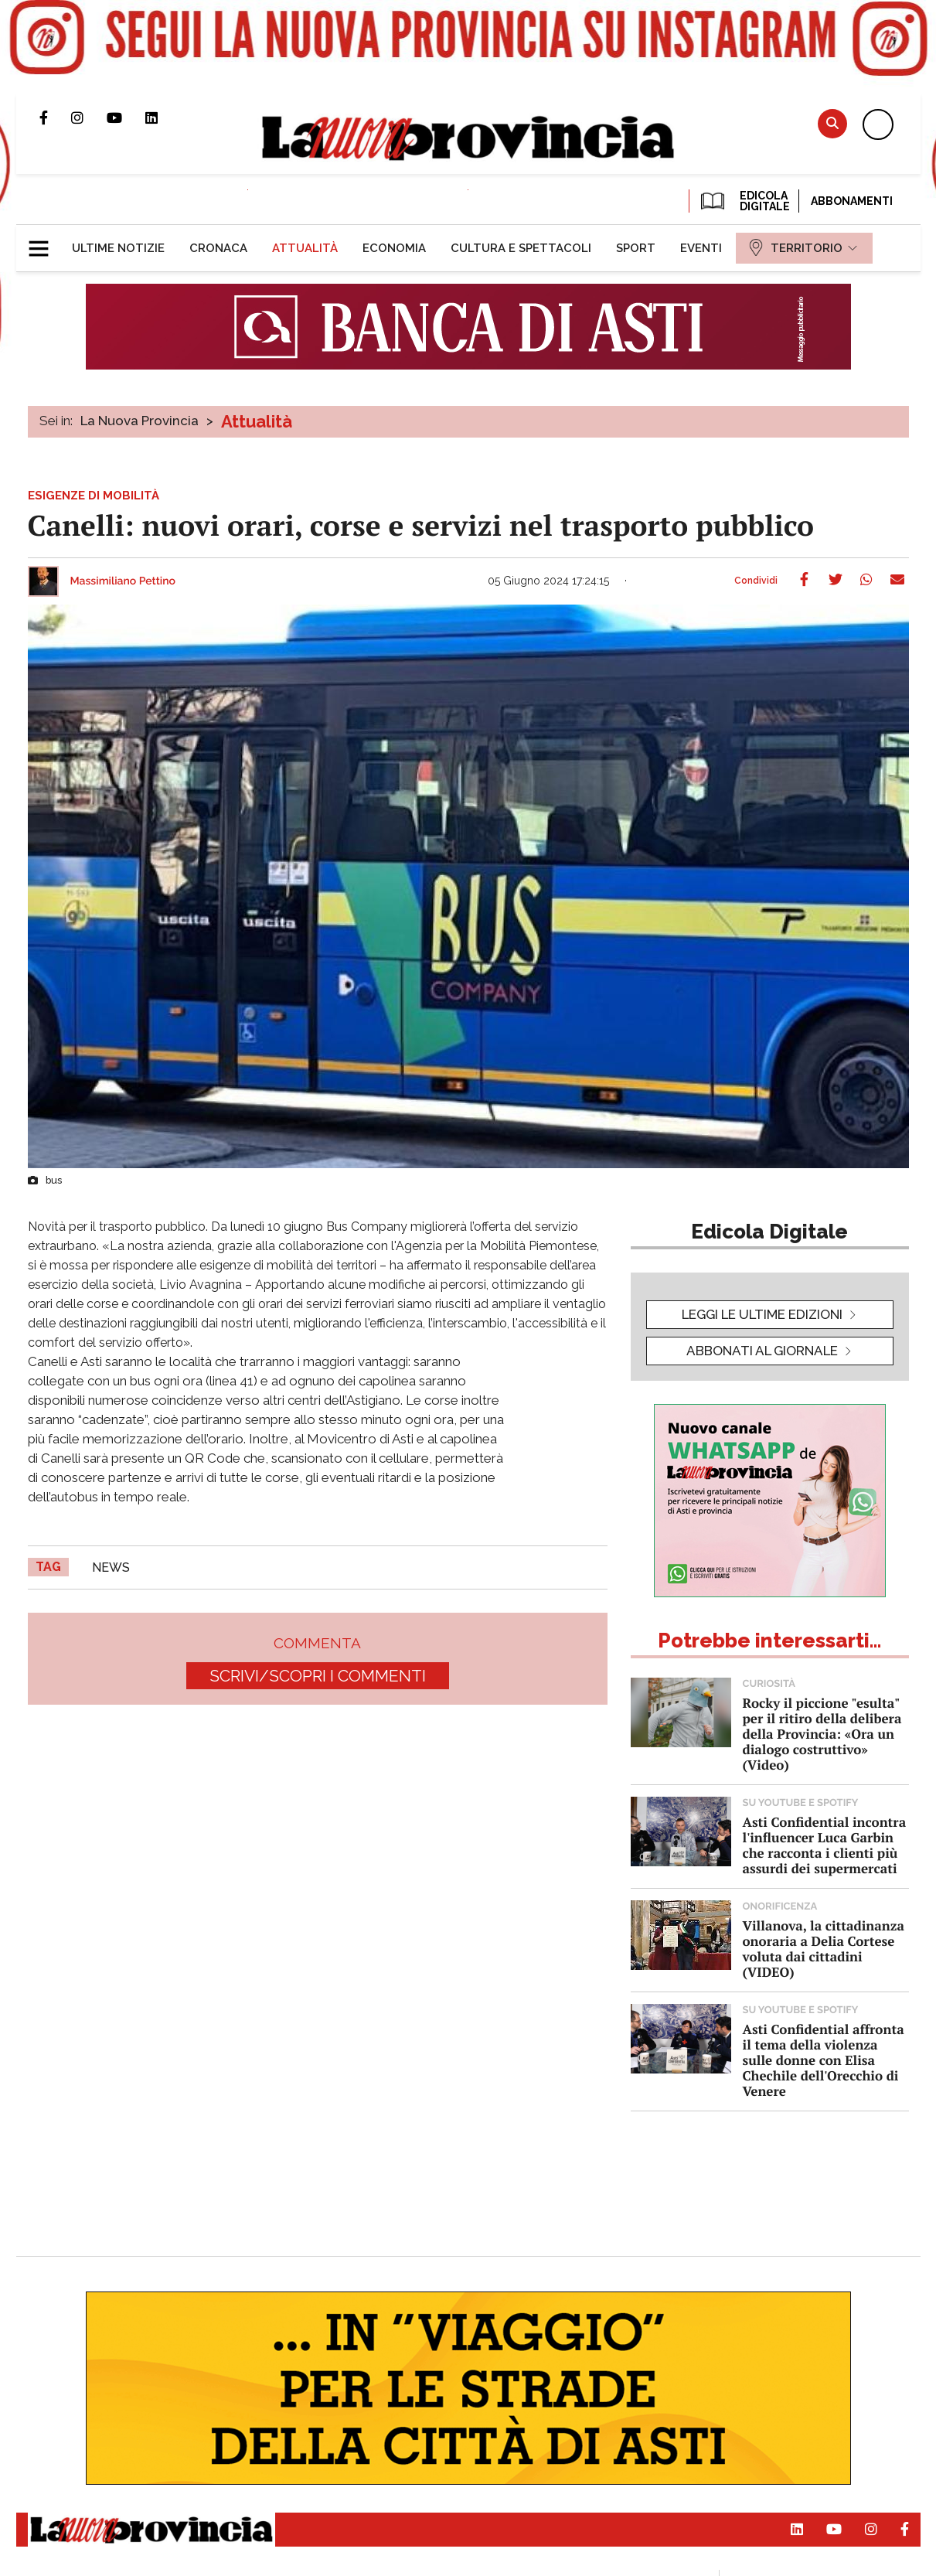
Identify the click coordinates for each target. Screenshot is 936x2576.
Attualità (256, 421)
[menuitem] (118, 248)
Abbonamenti (852, 201)
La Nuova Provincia (139, 420)
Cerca (832, 123)
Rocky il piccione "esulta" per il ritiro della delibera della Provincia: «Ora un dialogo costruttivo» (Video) (822, 1734)
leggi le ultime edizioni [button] (762, 1314)
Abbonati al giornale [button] (762, 1350)
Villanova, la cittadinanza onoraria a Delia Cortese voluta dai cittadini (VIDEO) (823, 1949)
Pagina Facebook (55, 117)
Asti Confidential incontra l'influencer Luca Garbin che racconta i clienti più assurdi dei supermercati (825, 1845)
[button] (44, 242)
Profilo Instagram (89, 117)
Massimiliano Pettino (123, 581)
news (111, 1567)
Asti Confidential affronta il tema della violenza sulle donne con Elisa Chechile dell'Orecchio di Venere (823, 2060)
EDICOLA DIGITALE (744, 201)
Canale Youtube (126, 117)
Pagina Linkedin (163, 117)
